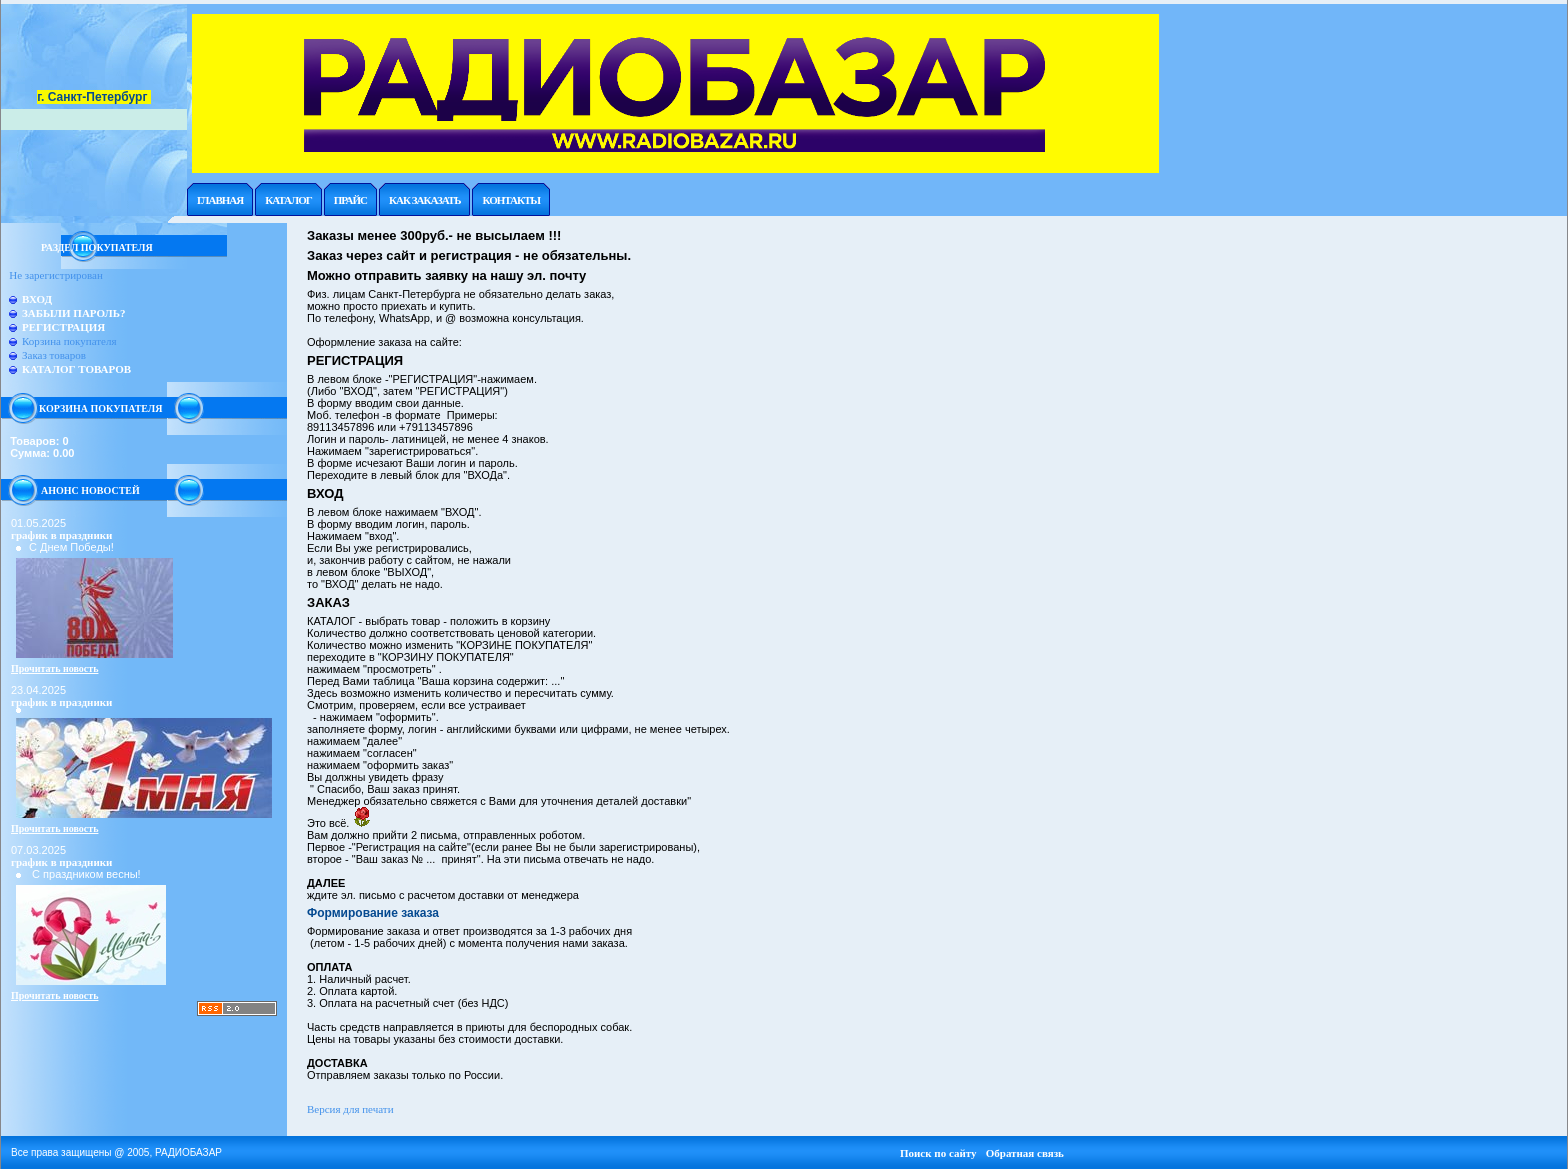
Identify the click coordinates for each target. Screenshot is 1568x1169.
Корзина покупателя (69, 341)
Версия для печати (350, 1109)
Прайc (350, 200)
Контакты (511, 200)
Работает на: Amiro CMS (1514, 1163)
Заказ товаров (54, 355)
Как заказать (424, 200)
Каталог (288, 200)
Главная (220, 200)
